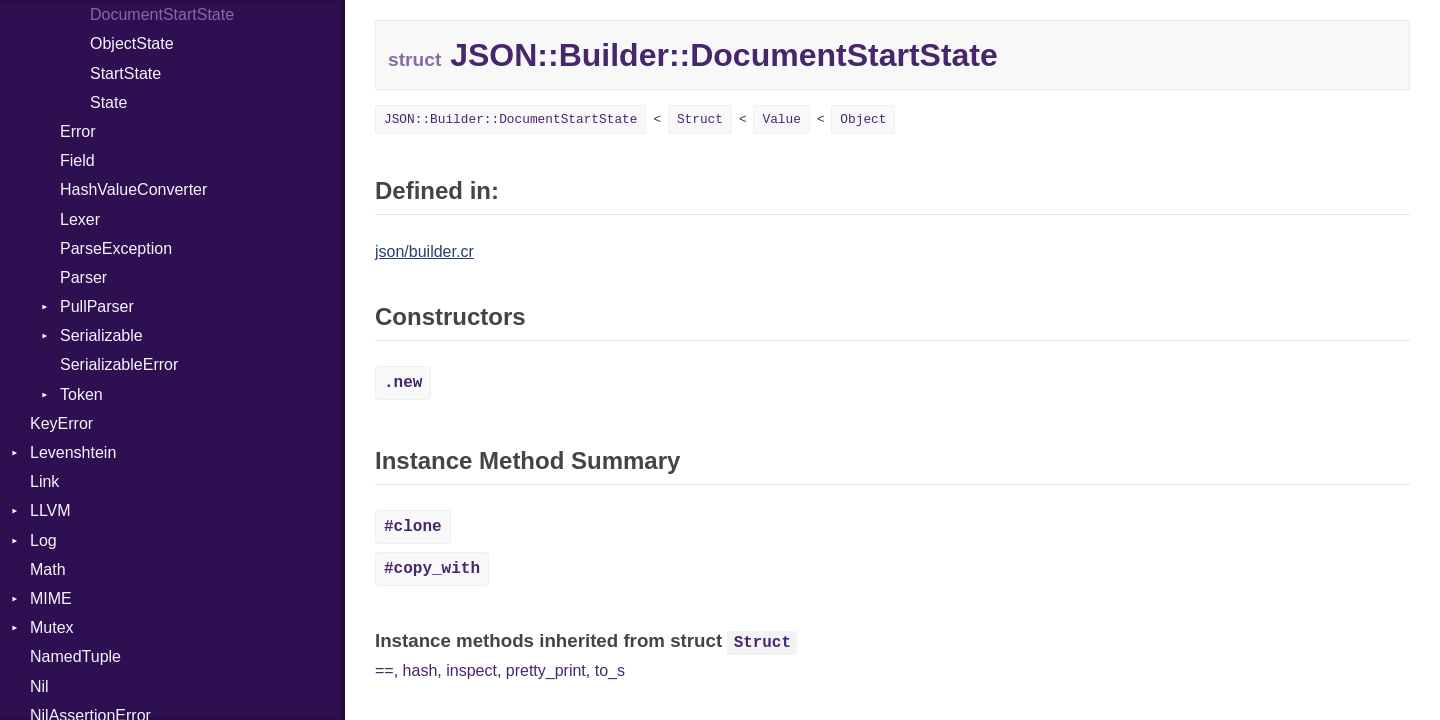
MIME (51, 598)
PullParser (97, 306)
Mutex (52, 627)
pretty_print (546, 670)
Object (863, 119)
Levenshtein (73, 452)
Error (78, 131)
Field (77, 160)
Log (43, 540)
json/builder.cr (424, 251)
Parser (83, 277)
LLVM (50, 510)
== (384, 670)
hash (420, 670)
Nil (39, 686)
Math (48, 569)
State (108, 102)
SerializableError (119, 364)
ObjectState (132, 43)
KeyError (61, 423)
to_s (610, 670)
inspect (471, 670)
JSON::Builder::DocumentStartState (510, 119)
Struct (700, 119)
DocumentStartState (162, 14)
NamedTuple (75, 656)
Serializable (101, 335)
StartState (125, 73)
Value (781, 119)
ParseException (116, 248)
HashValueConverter (133, 189)
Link (44, 481)
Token (81, 394)
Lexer (80, 219)
